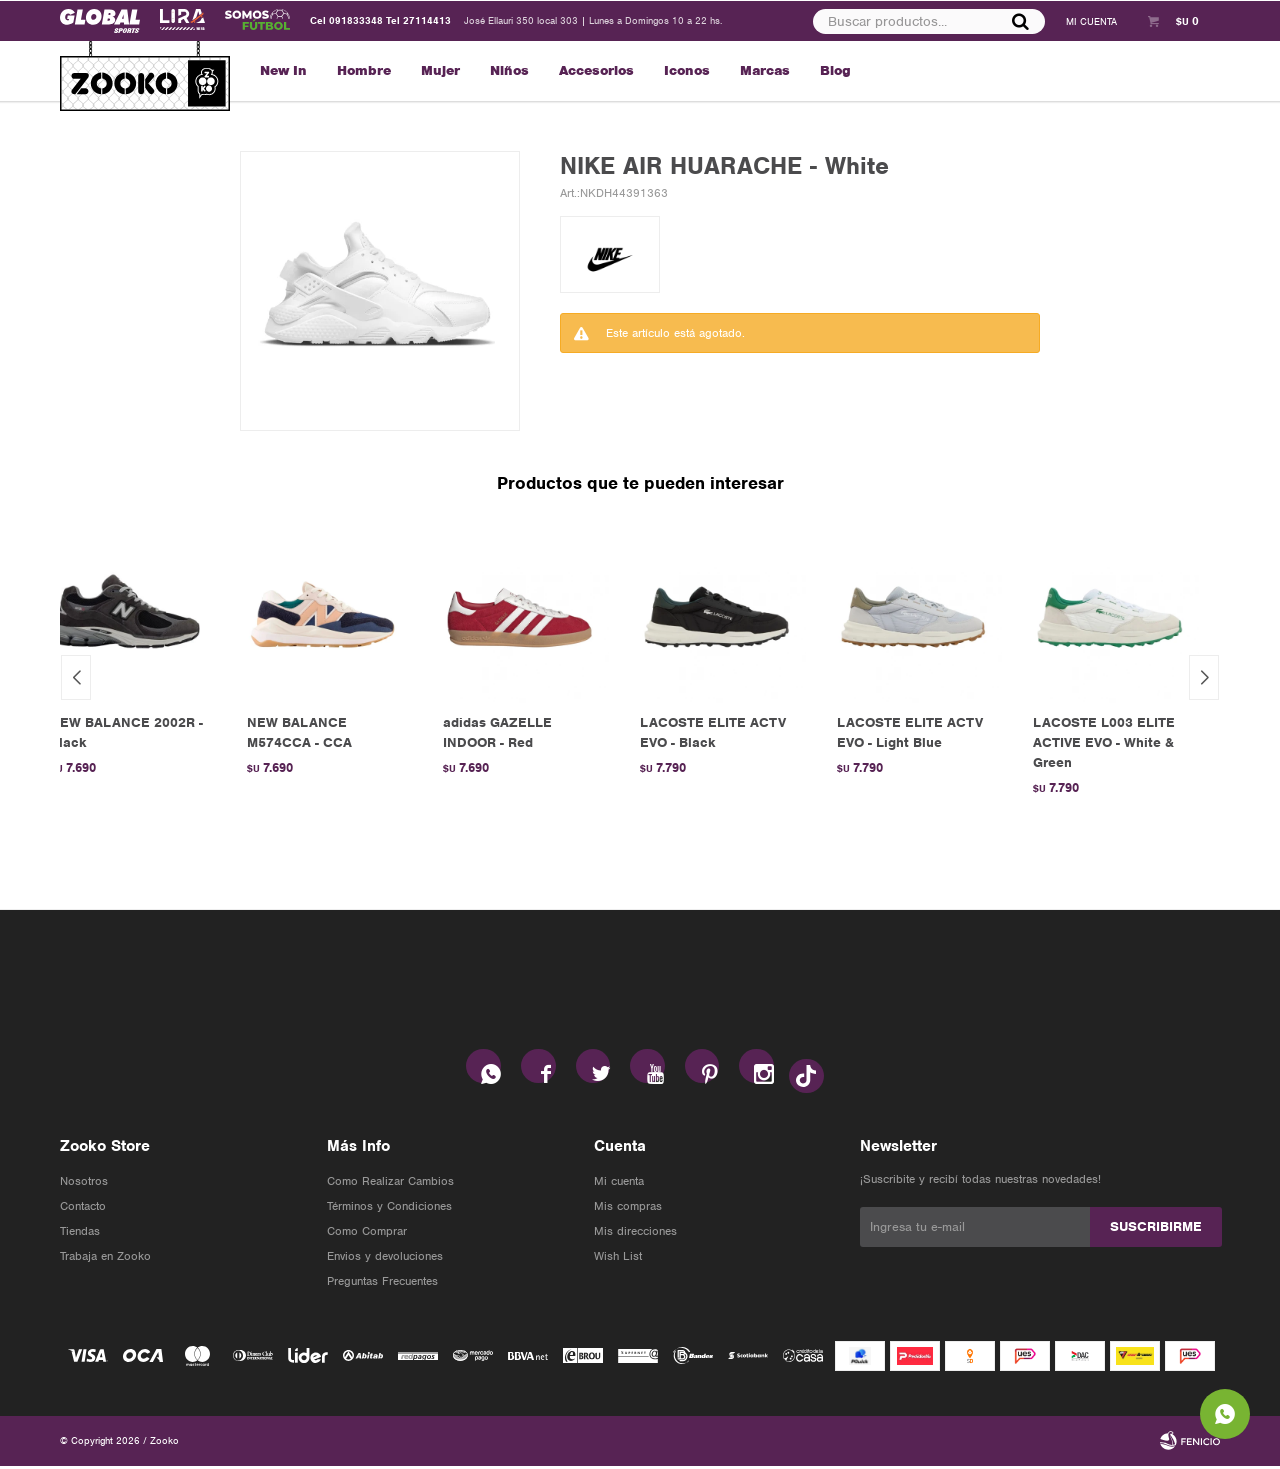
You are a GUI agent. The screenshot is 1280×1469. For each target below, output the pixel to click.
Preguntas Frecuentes (382, 1284)
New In (283, 70)
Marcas (765, 70)
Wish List (618, 1259)
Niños (509, 70)
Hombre (364, 70)
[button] (1204, 677)
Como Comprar (367, 1234)
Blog (835, 70)
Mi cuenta (619, 1184)
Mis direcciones (635, 1234)
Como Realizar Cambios (390, 1184)
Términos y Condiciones (389, 1209)
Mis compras (628, 1209)
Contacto (83, 1209)
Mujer (440, 70)
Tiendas (80, 1234)
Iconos (687, 70)
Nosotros (84, 1184)
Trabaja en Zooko (105, 1259)
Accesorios (596, 70)
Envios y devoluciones (385, 1259)
